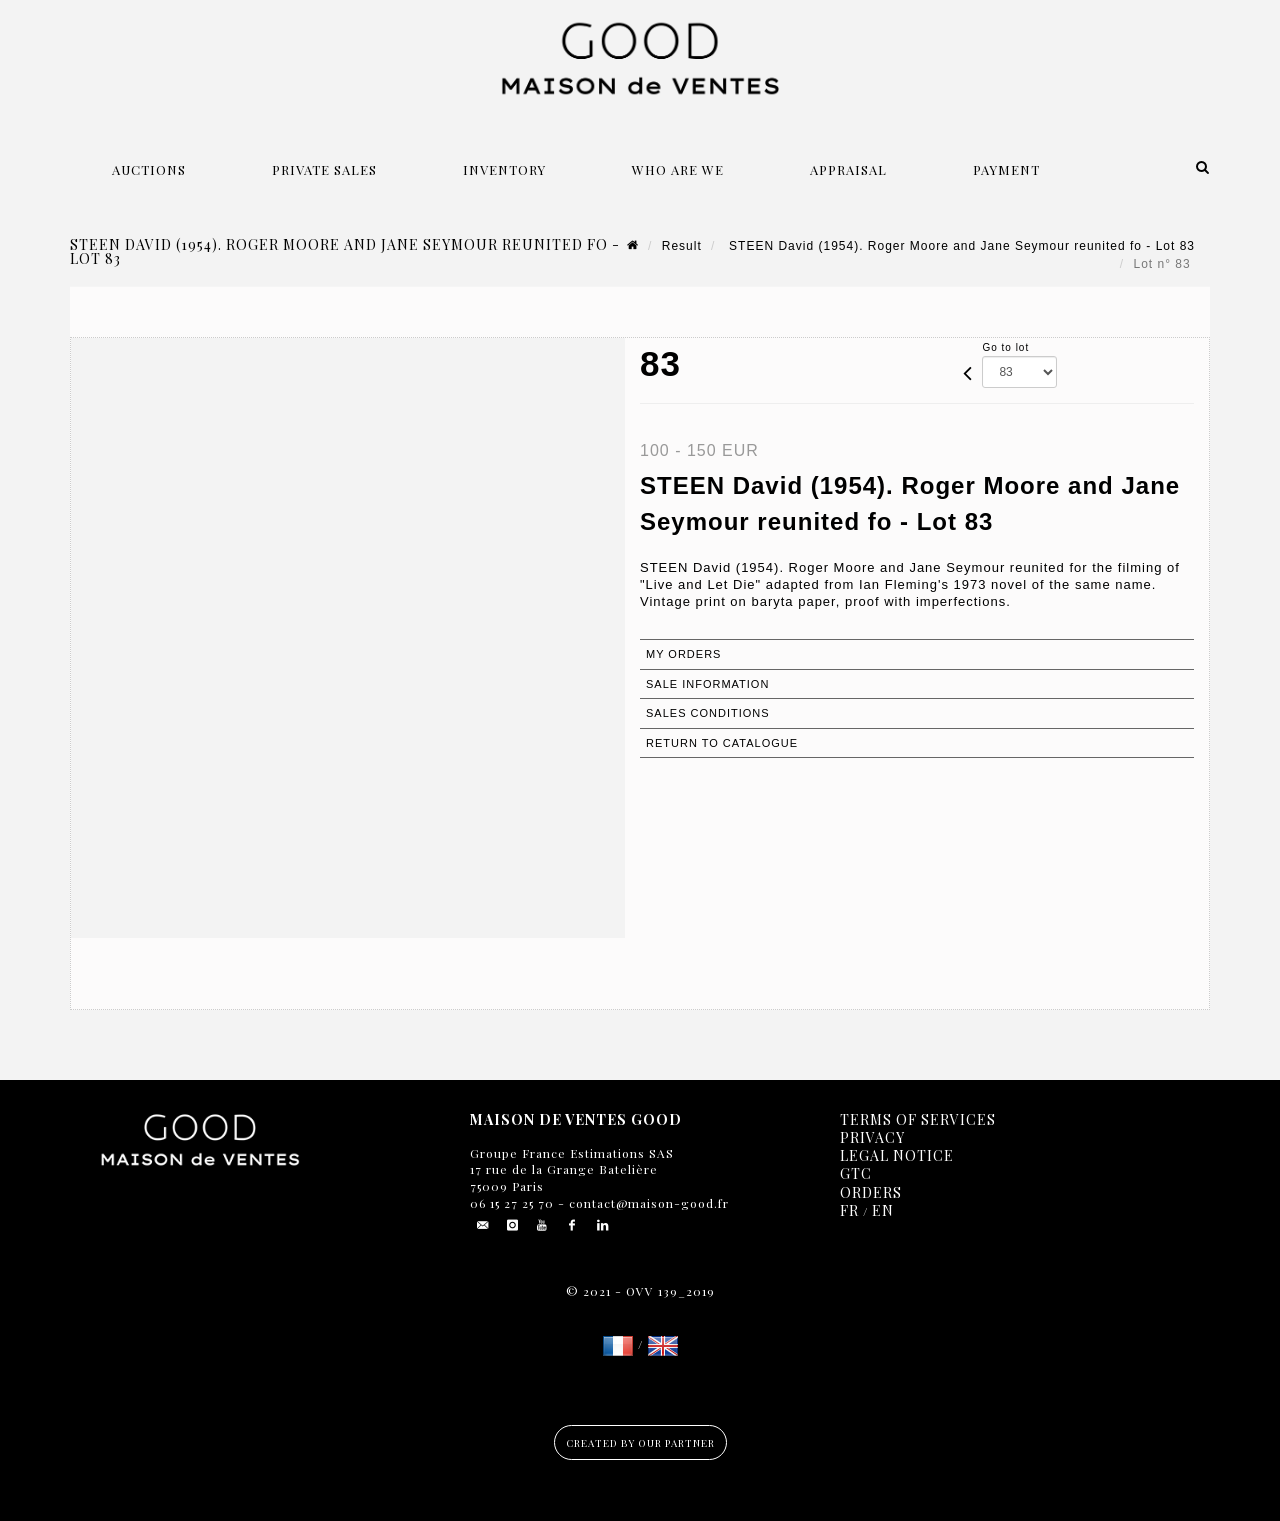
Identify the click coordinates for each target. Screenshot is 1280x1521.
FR (849, 1210)
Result (682, 246)
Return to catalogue (722, 743)
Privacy (872, 1137)
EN (883, 1210)
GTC (856, 1173)
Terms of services (918, 1119)
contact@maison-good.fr (647, 1203)
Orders (871, 1192)
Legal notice (897, 1155)
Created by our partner (640, 1443)
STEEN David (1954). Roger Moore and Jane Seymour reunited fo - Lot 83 (960, 246)
